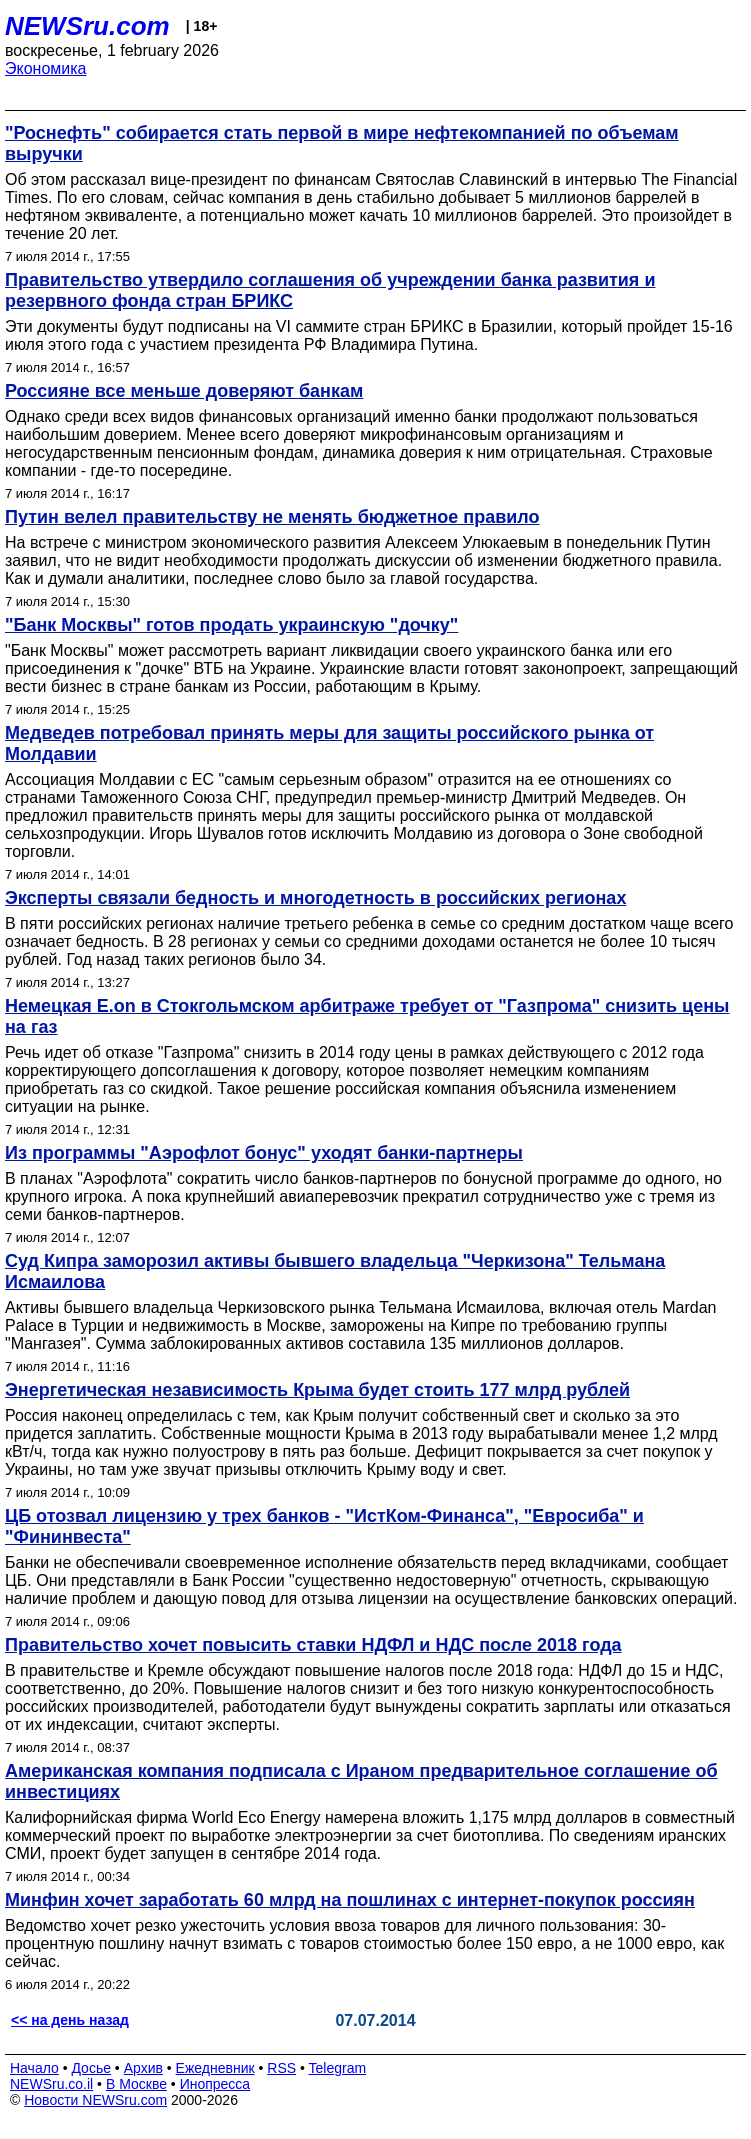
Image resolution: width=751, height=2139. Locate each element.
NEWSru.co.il (51, 2084)
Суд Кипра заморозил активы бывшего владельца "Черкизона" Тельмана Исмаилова (335, 1271)
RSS (281, 2068)
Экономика (46, 68)
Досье (91, 2068)
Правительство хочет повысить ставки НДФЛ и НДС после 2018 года (313, 1645)
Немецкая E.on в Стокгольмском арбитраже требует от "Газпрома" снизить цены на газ (367, 1016)
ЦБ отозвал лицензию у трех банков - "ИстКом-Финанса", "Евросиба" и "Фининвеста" (324, 1526)
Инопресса (215, 2084)
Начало (34, 2068)
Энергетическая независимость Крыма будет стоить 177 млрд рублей (317, 1390)
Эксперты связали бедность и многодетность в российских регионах (315, 898)
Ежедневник (215, 2068)
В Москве (136, 2084)
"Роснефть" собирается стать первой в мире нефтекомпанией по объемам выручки (342, 143)
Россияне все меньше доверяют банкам (184, 391)
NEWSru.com (87, 26)
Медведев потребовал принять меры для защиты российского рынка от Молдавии (329, 743)
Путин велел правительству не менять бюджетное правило (272, 517)
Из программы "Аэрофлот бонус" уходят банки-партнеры (264, 1153)
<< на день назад (70, 2020)
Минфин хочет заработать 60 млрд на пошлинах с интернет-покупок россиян (350, 1900)
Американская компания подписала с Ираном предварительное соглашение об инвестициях (361, 1781)
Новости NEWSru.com (95, 2100)
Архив (143, 2068)
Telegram (338, 2068)
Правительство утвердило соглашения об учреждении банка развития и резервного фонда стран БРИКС (330, 290)
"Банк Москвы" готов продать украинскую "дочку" (231, 625)
